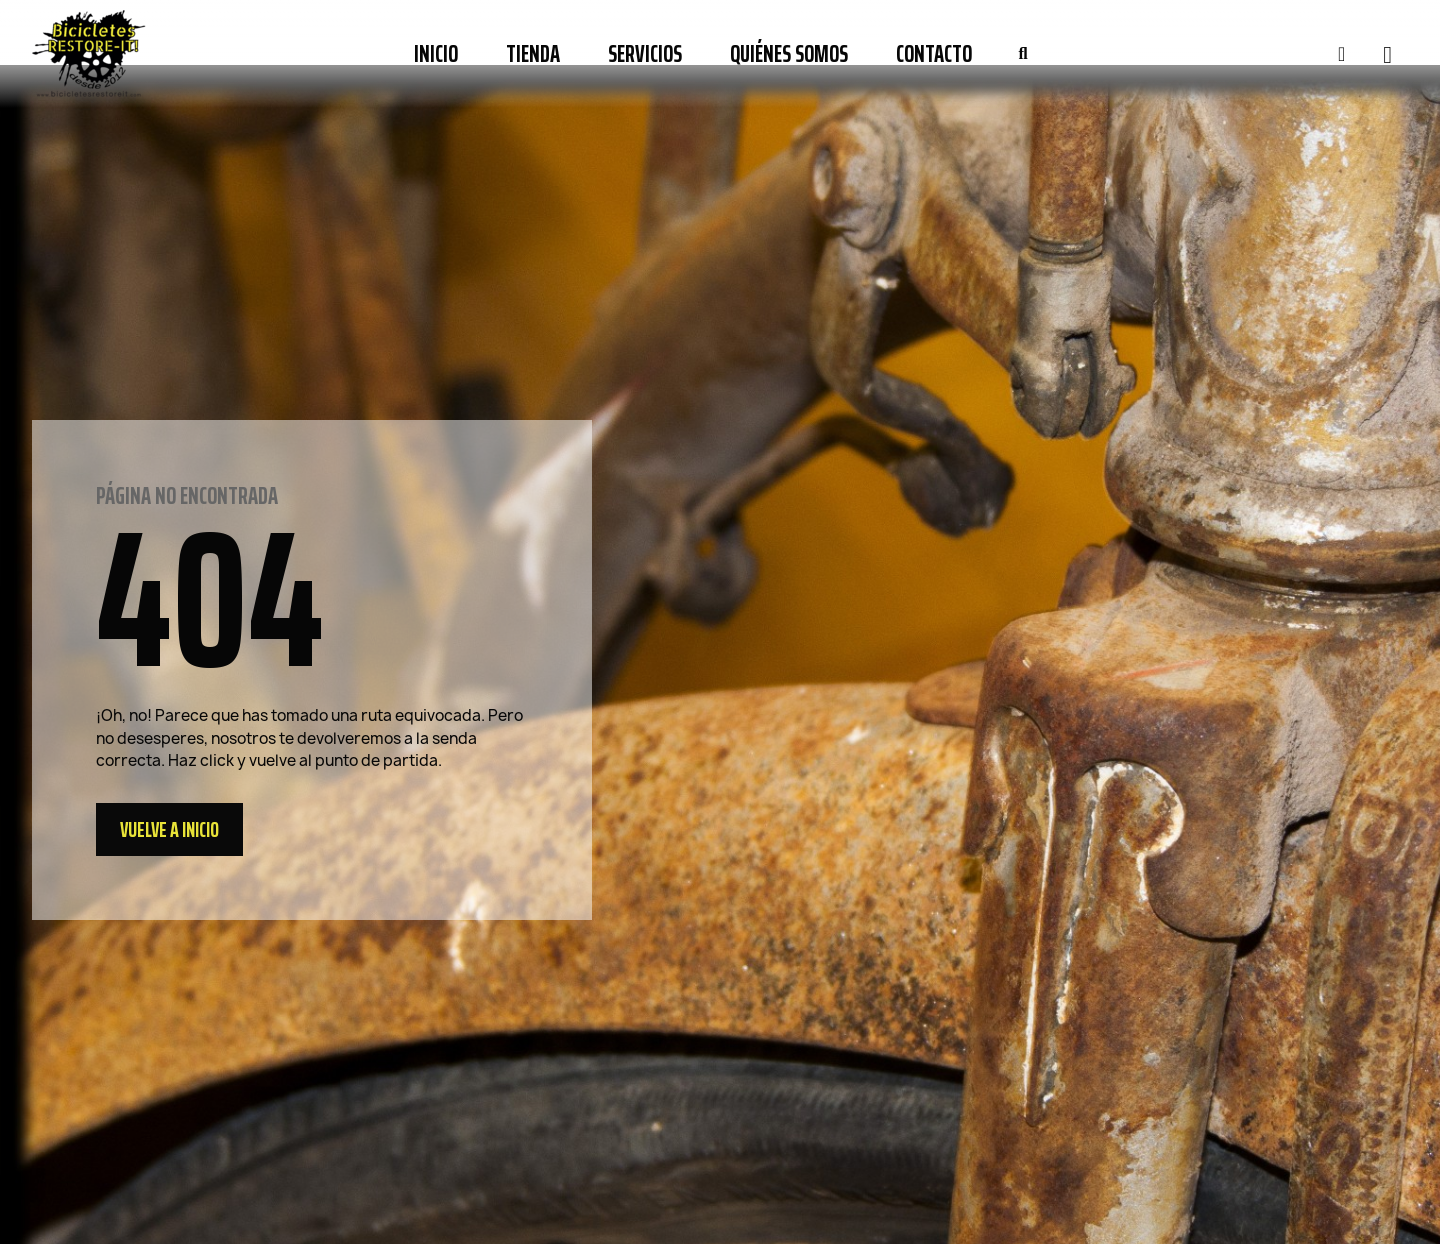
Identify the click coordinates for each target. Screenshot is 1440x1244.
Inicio (436, 54)
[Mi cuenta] (1341, 54)
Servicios (645, 54)
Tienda (533, 54)
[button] (1023, 54)
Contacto (934, 54)
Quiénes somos (789, 54)
